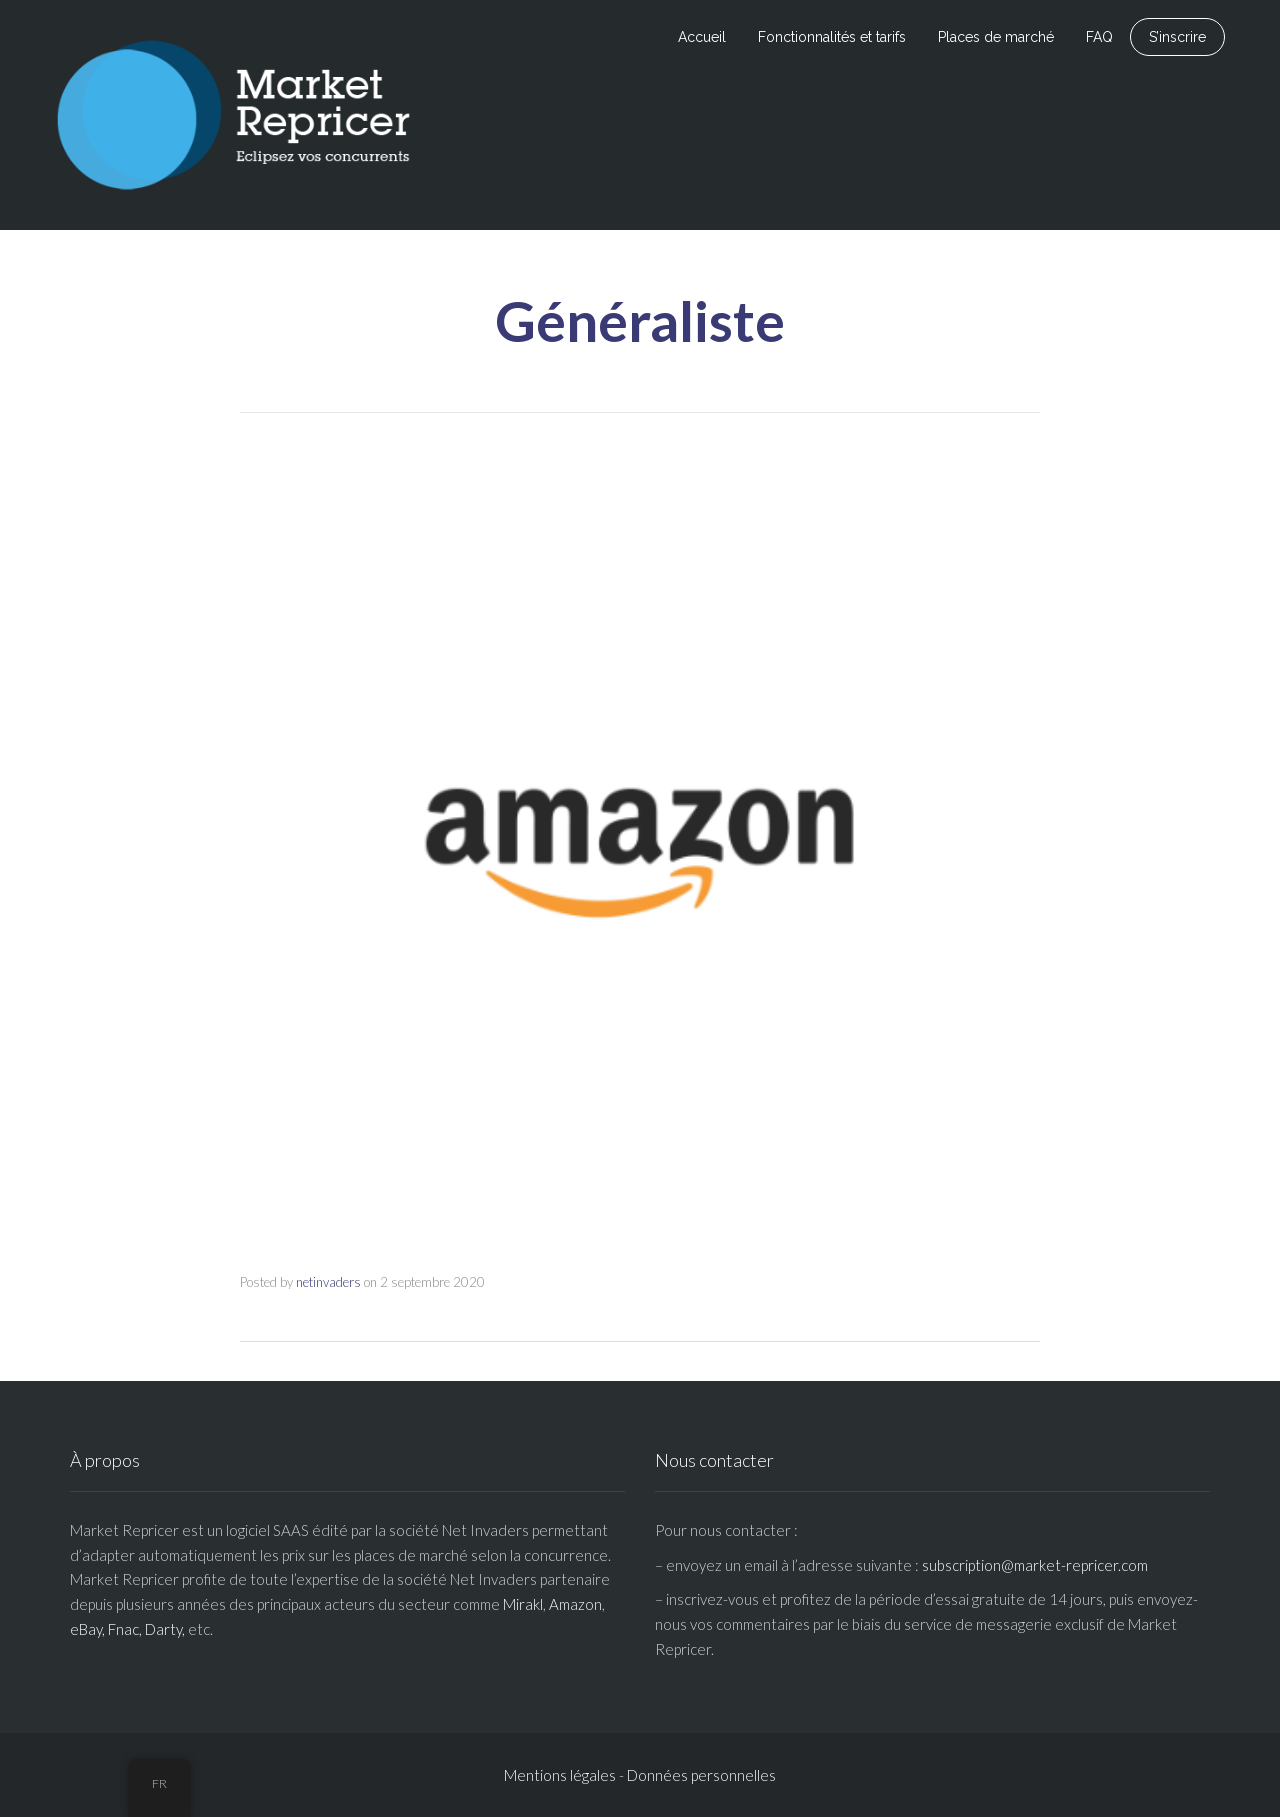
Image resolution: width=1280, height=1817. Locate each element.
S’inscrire (1177, 37)
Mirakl (523, 1604)
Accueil (702, 37)
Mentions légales (560, 1775)
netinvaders (328, 1282)
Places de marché (996, 37)
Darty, (165, 1629)
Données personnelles (701, 1775)
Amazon (575, 1604)
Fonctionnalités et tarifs (832, 37)
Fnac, (125, 1629)
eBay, (87, 1629)
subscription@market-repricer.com (1035, 1565)
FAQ (1099, 37)
